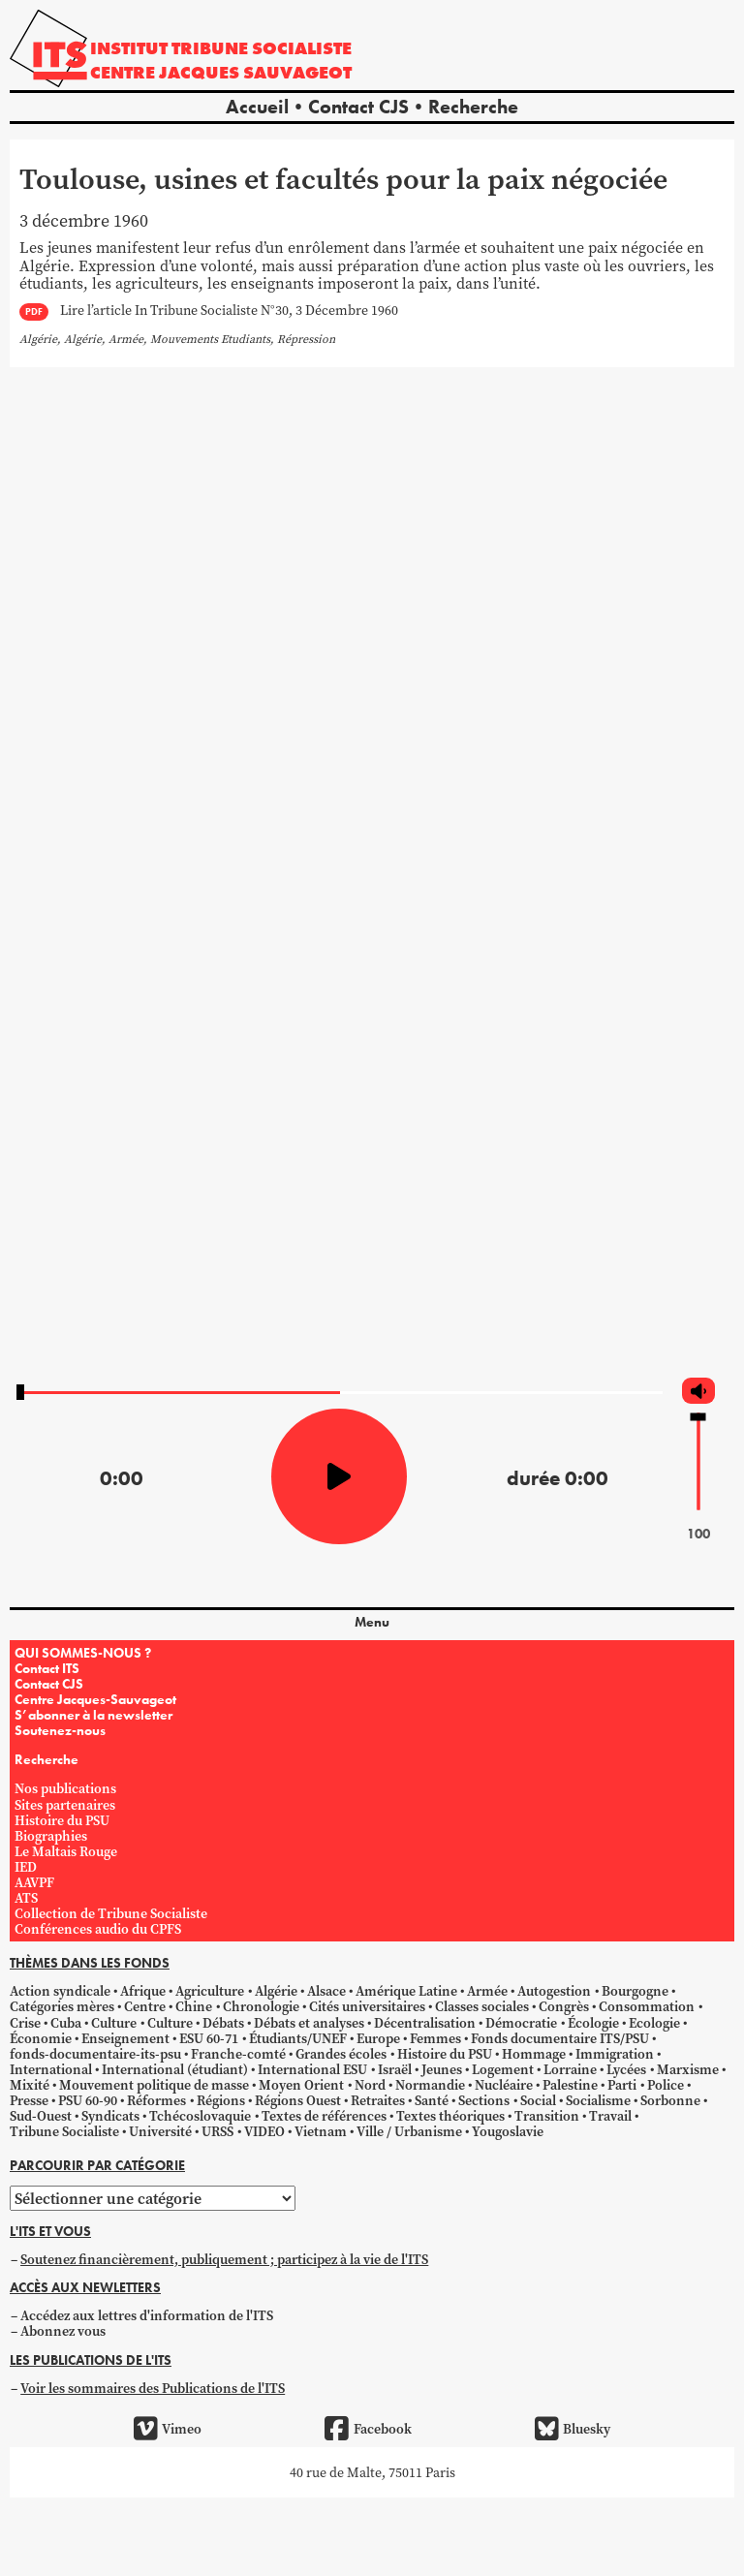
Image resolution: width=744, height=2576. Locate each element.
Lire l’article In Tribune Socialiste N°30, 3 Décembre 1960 (229, 311)
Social (538, 2100)
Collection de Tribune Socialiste (111, 1913)
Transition (546, 2116)
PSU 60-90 (87, 2100)
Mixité (29, 2085)
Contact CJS (358, 106)
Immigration (614, 2054)
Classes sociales (482, 2006)
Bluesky (572, 2428)
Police (665, 2085)
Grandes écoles (341, 2054)
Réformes (156, 2100)
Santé (432, 2100)
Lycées (626, 2069)
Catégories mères (62, 2006)
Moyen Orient (301, 2085)
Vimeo (168, 2428)
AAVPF (34, 1882)
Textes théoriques (450, 2116)
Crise (25, 2023)
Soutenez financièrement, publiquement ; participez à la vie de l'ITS (224, 2259)
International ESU (312, 2069)
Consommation (647, 2006)
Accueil (257, 106)
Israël (395, 2069)
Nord (370, 2085)
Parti (621, 2085)
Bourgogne (635, 1991)
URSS (217, 2131)
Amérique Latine (406, 1991)
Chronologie (261, 2006)
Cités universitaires (367, 2006)
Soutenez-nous (60, 1730)
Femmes (435, 2038)
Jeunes (441, 2069)
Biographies (51, 1836)
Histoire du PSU (62, 1820)
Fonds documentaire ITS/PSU (560, 2038)
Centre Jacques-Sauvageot (95, 1699)
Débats (223, 2023)
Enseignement (125, 2038)
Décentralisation (425, 2023)
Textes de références (324, 2116)
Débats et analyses (309, 2023)
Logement (503, 2069)
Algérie (276, 1991)
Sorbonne (670, 2100)
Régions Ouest (298, 2100)
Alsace (326, 1991)
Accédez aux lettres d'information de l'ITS (146, 2315)
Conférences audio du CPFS (98, 1929)
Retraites (378, 2100)
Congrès (564, 2006)
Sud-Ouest (41, 2116)
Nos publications (65, 1788)
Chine (193, 2006)
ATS (26, 1898)
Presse (29, 2100)
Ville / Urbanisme (409, 2131)
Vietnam (320, 2131)
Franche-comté (238, 2054)
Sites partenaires (65, 1805)
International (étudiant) (175, 2069)
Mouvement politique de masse (154, 2085)
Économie (41, 2038)
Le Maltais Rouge (66, 1851)
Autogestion (554, 1991)
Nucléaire (504, 2085)
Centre (145, 2006)
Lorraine (570, 2069)
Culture (114, 2023)
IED (26, 1867)
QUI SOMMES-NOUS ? (83, 1652)
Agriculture (209, 1991)
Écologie (593, 2023)
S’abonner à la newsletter (93, 1714)
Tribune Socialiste (64, 2131)
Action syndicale (60, 1991)
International (51, 2069)
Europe (378, 2038)
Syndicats (110, 2116)
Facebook (368, 2428)
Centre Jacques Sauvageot (221, 72)
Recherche (473, 106)
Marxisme (688, 2069)
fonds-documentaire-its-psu (95, 2054)
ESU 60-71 (208, 2038)
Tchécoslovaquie (200, 2116)
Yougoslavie (507, 2131)
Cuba (65, 2023)
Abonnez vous (63, 2331)
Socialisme (598, 2100)
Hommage (534, 2054)
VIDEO (264, 2131)
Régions (221, 2100)
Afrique (143, 1991)
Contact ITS (47, 1668)
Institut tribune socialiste (221, 48)
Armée (487, 1991)
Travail (610, 2116)
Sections (484, 2100)
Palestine (570, 2085)
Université (160, 2131)
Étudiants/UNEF (298, 2038)
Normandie (430, 2085)
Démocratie (521, 2023)
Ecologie (654, 2023)
